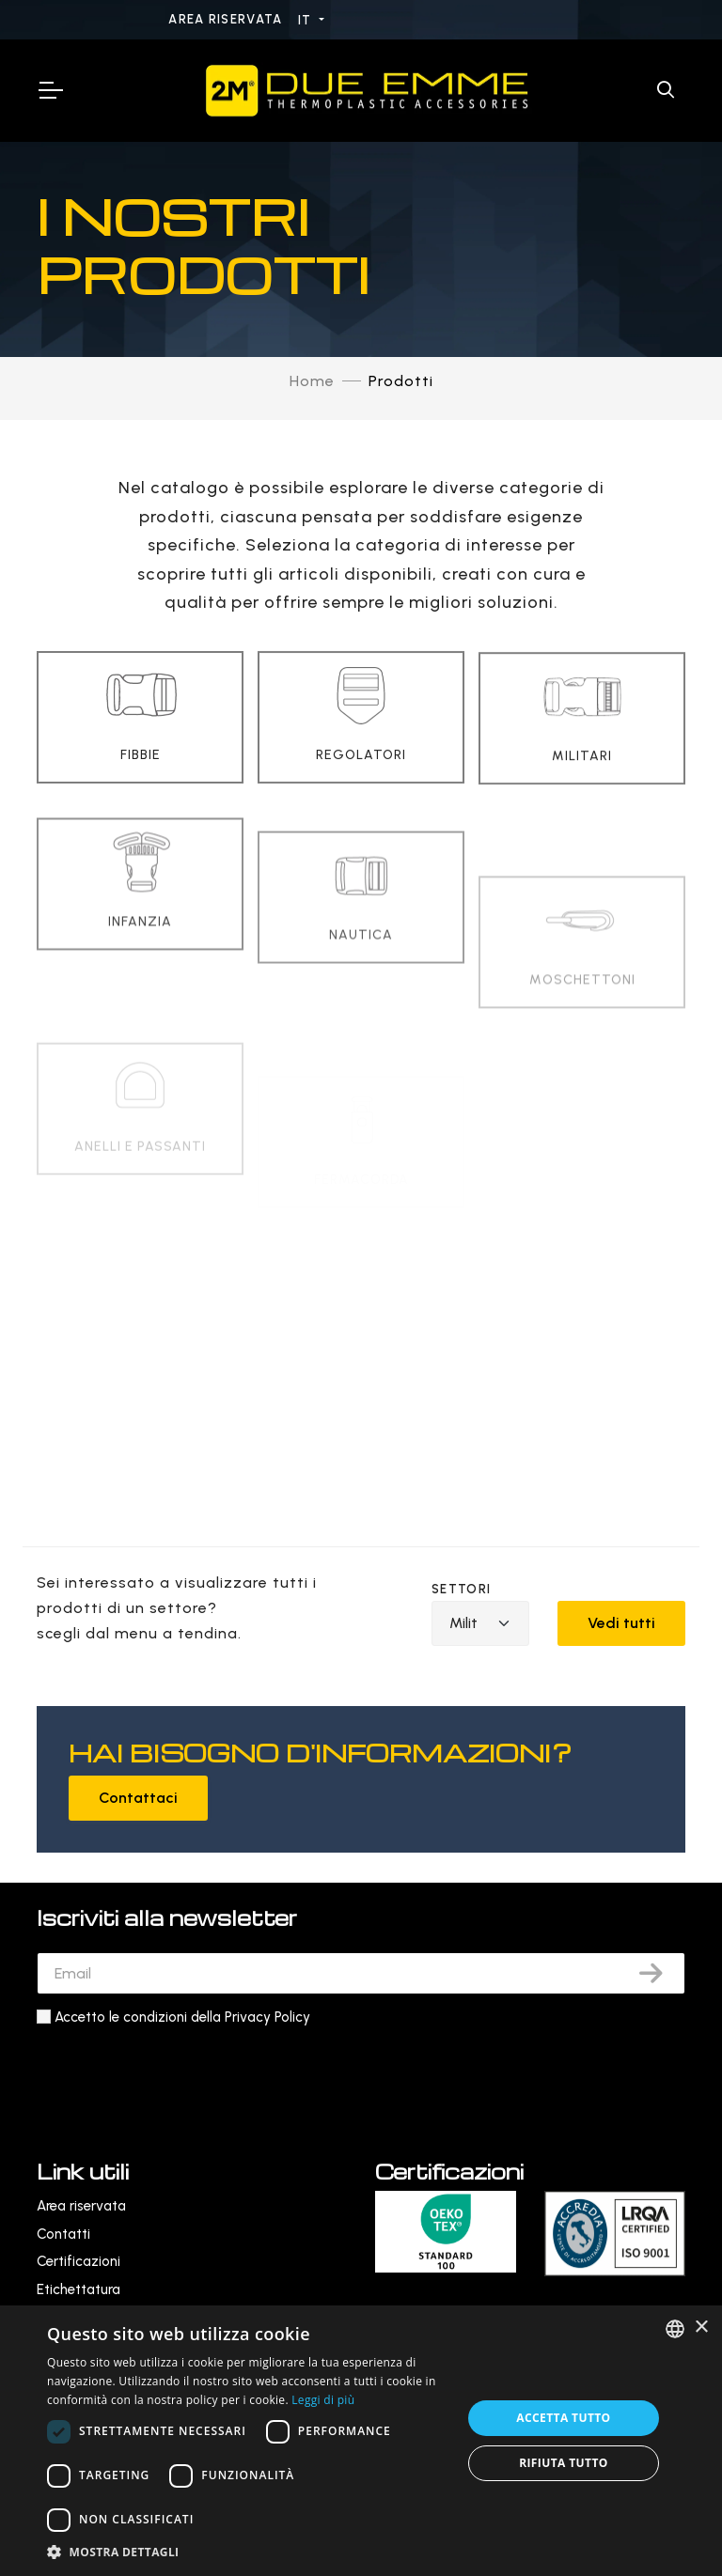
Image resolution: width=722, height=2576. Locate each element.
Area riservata (227, 19)
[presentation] (179, 2075)
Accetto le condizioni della (182, 2017)
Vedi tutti (621, 1623)
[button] (248, 2552)
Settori (461, 1589)
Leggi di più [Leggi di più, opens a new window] (322, 2400)
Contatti (63, 2234)
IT (307, 20)
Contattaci (138, 1798)
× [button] (701, 2327)
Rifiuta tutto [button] (563, 2463)
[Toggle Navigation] (50, 90)
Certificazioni (78, 2261)
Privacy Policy (267, 2017)
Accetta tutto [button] (563, 2418)
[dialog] (361, 2440)
